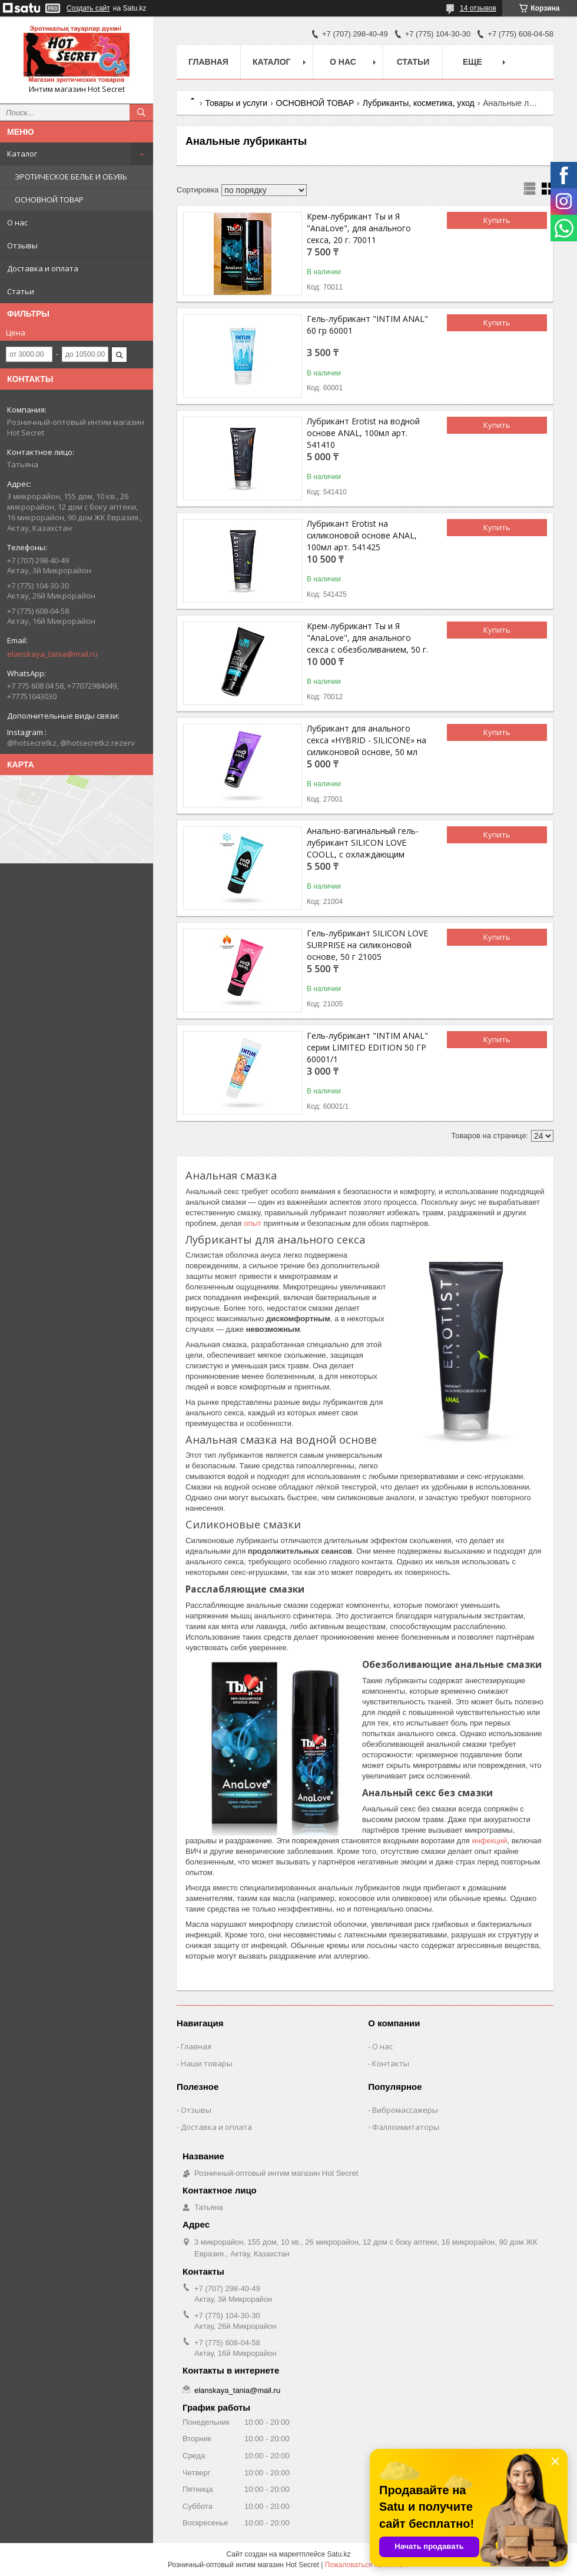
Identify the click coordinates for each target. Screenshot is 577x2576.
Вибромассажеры (405, 2110)
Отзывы (22, 245)
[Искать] (141, 112)
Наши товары (207, 2063)
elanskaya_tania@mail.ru (52, 654)
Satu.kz (338, 2554)
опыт (252, 1223)
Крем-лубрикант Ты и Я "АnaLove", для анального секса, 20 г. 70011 (359, 228)
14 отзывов (478, 8)
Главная (208, 62)
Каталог (22, 153)
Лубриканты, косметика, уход (419, 103)
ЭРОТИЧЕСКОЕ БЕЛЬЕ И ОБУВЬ (71, 176)
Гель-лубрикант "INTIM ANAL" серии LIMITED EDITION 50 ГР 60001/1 (367, 1047)
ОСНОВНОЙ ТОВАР (49, 199)
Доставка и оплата (42, 268)
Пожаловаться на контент (367, 2565)
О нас (17, 222)
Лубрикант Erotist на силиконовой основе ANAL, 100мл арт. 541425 (362, 535)
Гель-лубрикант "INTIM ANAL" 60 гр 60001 (367, 324)
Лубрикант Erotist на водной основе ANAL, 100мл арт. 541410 (363, 433)
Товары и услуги (236, 103)
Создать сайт (88, 8)
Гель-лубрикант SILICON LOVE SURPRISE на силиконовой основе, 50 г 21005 (367, 945)
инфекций (489, 1840)
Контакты (390, 2063)
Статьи (20, 291)
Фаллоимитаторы (405, 2127)
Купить (496, 220)
